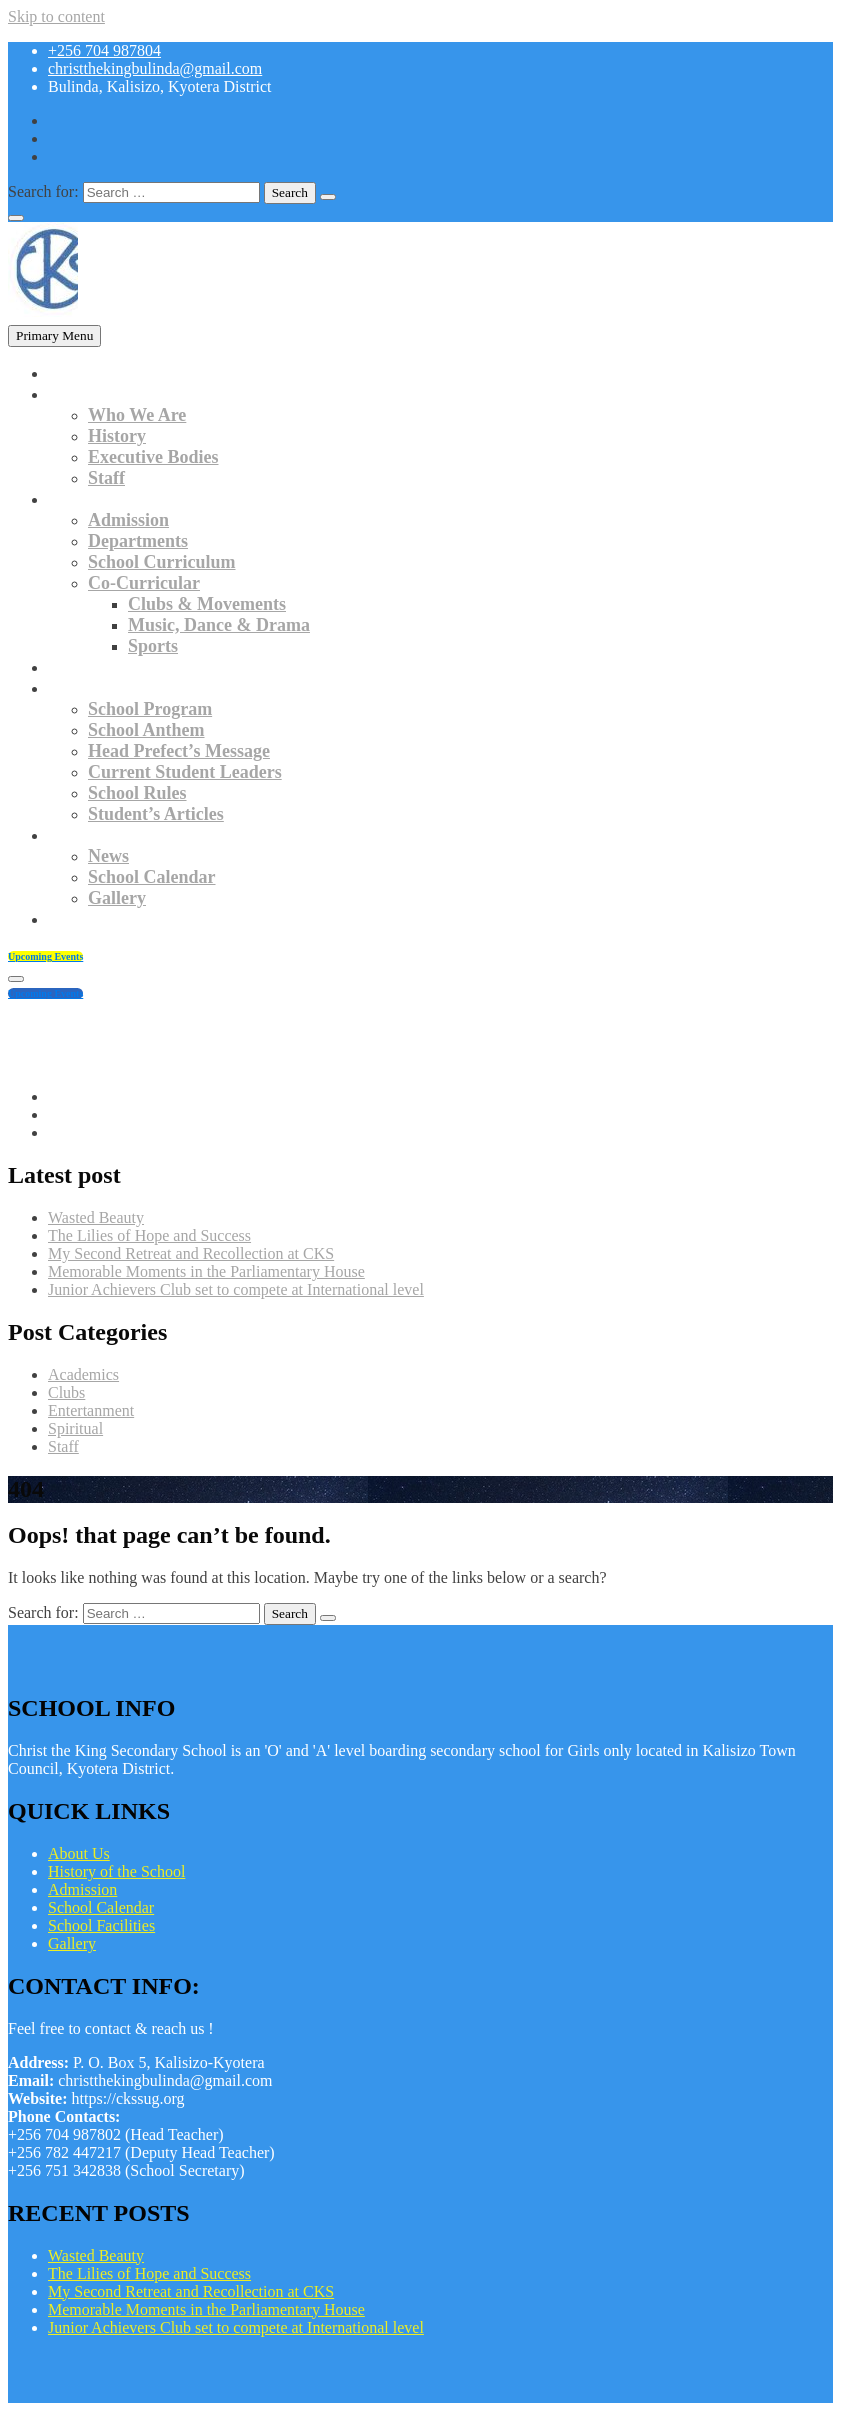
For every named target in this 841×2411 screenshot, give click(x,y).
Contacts (82, 919)
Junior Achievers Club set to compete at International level (236, 1289)
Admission (128, 520)
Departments (138, 541)
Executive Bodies (153, 457)
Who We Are (137, 415)
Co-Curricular (144, 583)
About (72, 394)
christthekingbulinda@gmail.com (155, 68)
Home (71, 373)
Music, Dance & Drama (219, 625)
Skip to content (56, 16)
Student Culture (110, 688)
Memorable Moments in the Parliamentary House (206, 1271)
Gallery (117, 898)
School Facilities (101, 1925)
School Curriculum (162, 562)
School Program (150, 709)
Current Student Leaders (185, 772)
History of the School (116, 1871)
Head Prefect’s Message (179, 751)
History (117, 436)
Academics (89, 499)
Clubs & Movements (207, 604)
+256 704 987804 (104, 50)
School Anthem (146, 730)
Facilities (82, 667)
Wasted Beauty (96, 1217)
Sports (153, 646)
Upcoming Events (45, 956)
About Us (79, 1853)
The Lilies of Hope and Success (149, 1235)
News (108, 856)
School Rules (137, 793)
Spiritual (75, 1428)
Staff (106, 478)
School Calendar (152, 877)
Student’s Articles (156, 814)
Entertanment (91, 1410)
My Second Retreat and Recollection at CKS (191, 1253)
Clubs (66, 1392)
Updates (79, 835)
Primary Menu (54, 335)
